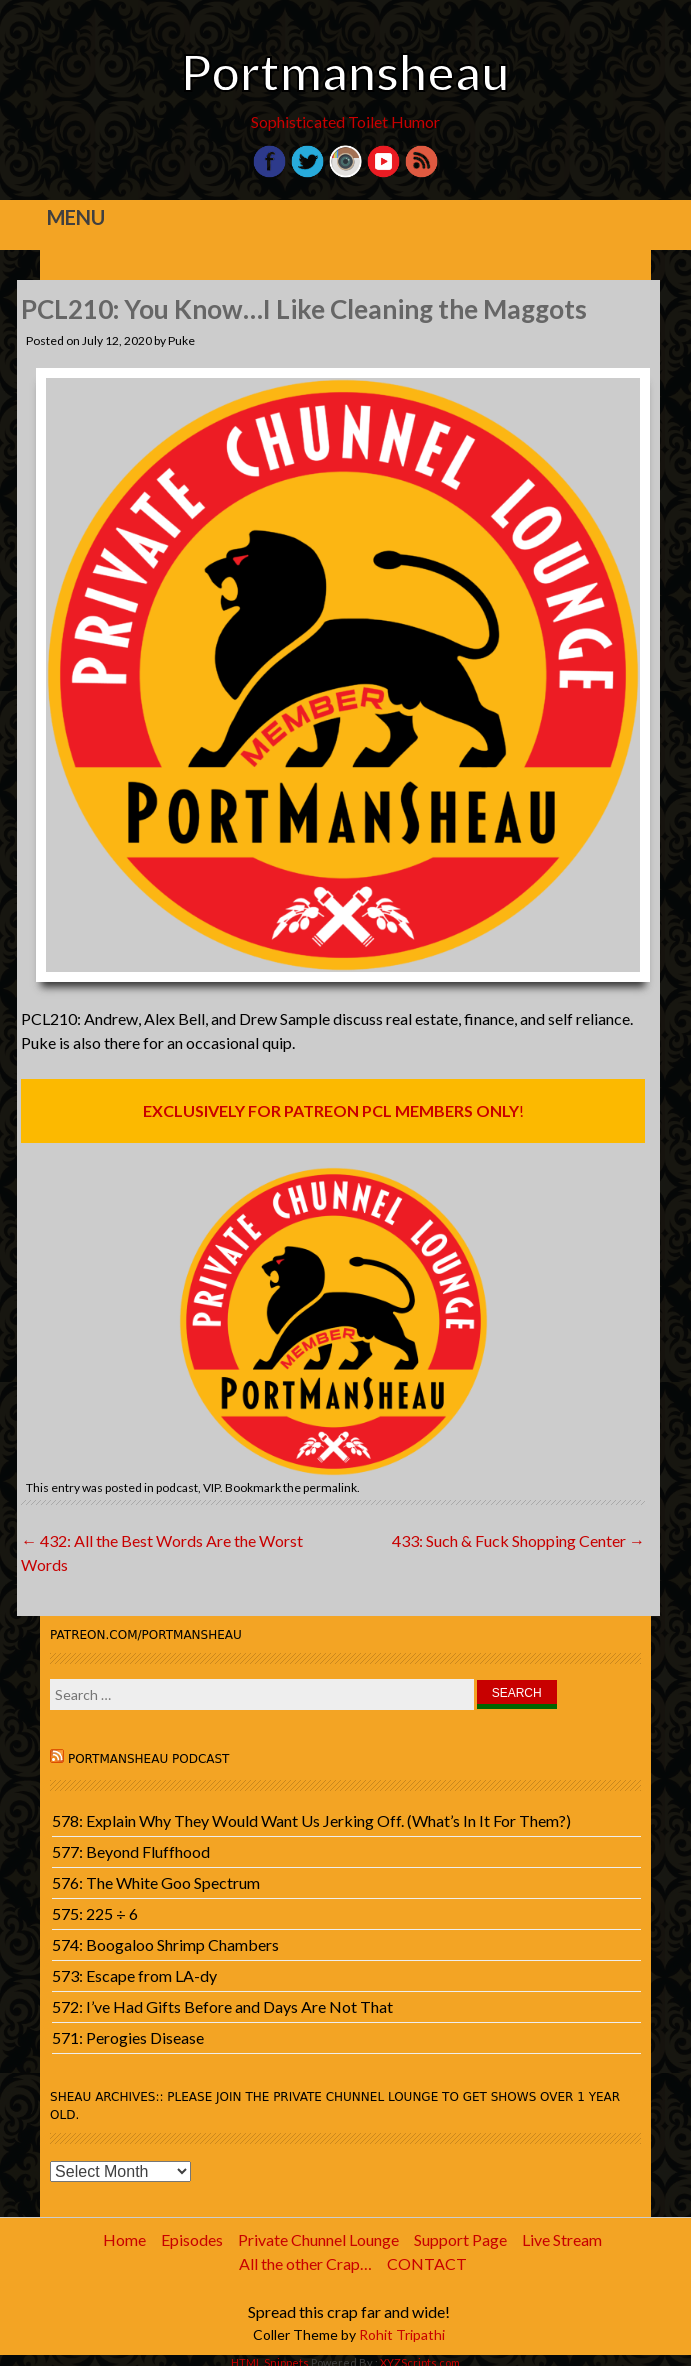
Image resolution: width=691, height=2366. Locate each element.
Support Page (460, 2239)
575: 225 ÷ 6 (95, 1913)
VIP (211, 1487)
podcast (177, 1487)
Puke (181, 340)
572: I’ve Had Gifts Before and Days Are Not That (222, 2006)
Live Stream (562, 2239)
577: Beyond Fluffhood (131, 1851)
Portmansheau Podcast (149, 1759)
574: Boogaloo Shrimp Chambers (165, 1944)
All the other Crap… (305, 2263)
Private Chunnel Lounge (318, 2239)
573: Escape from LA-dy (134, 1975)
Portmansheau (345, 72)
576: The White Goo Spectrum (156, 1882)
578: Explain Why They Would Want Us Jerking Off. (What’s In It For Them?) (311, 1820)
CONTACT (427, 2263)
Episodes (192, 2239)
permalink (330, 1487)
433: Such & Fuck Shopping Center (518, 1540)
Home (124, 2239)
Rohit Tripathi (402, 2334)
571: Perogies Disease (128, 2037)
